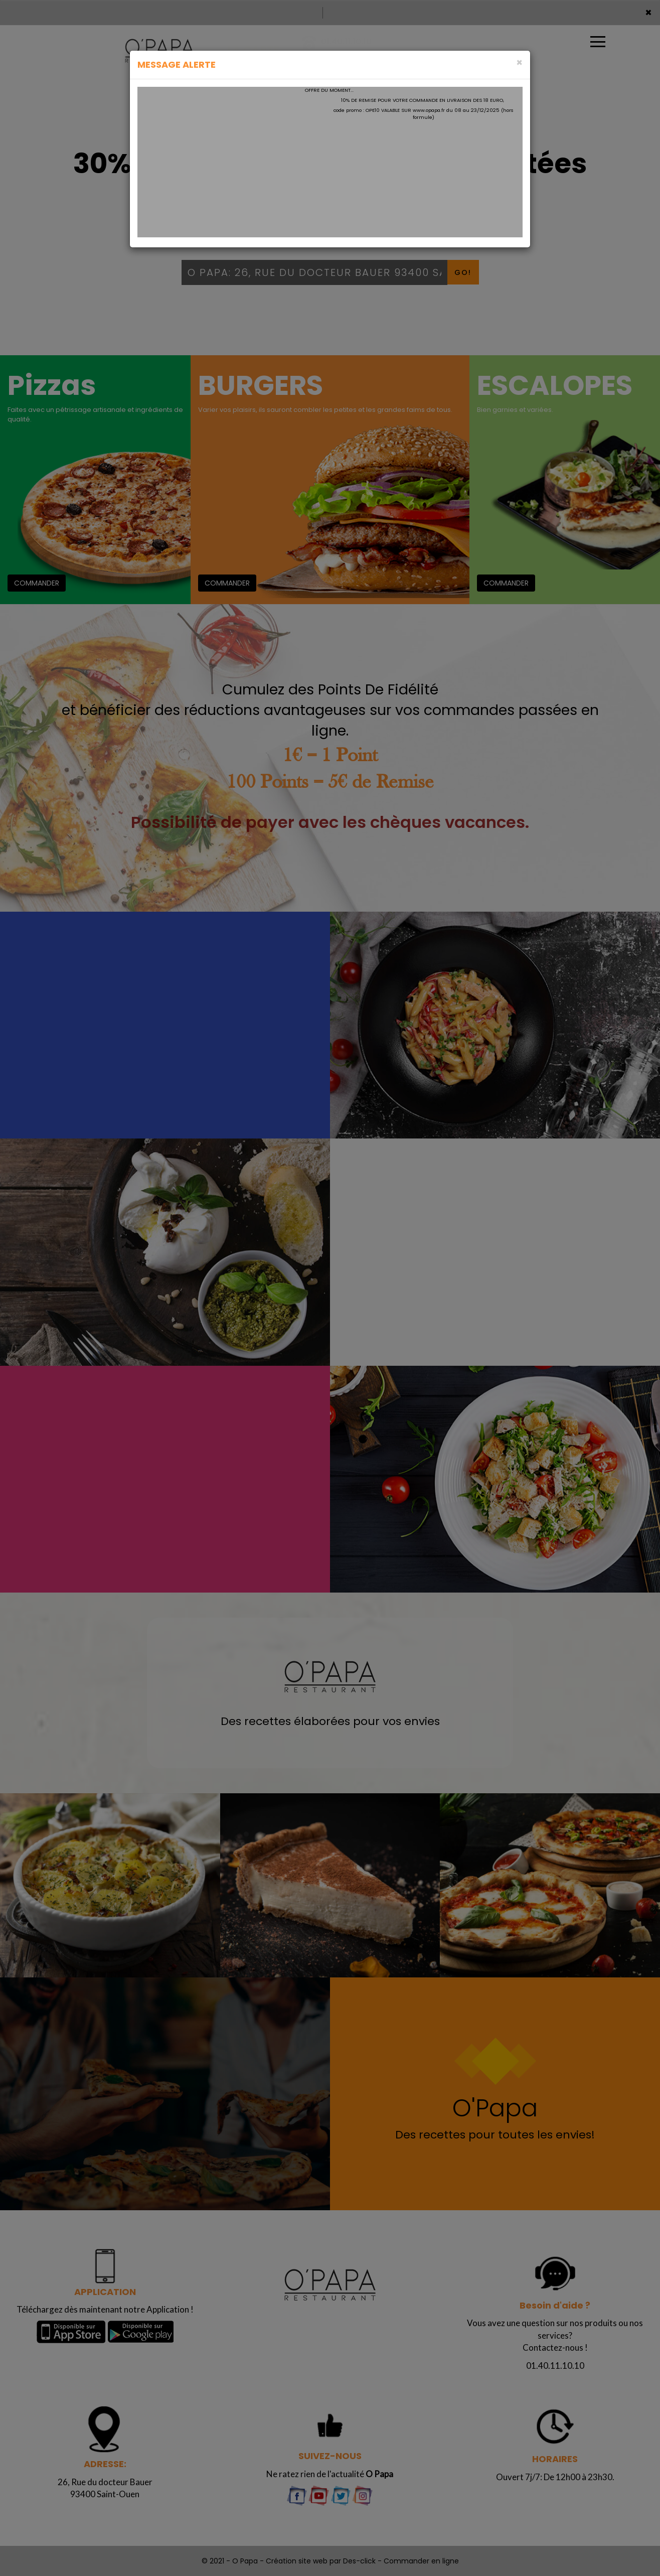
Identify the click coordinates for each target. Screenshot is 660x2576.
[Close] (519, 62)
